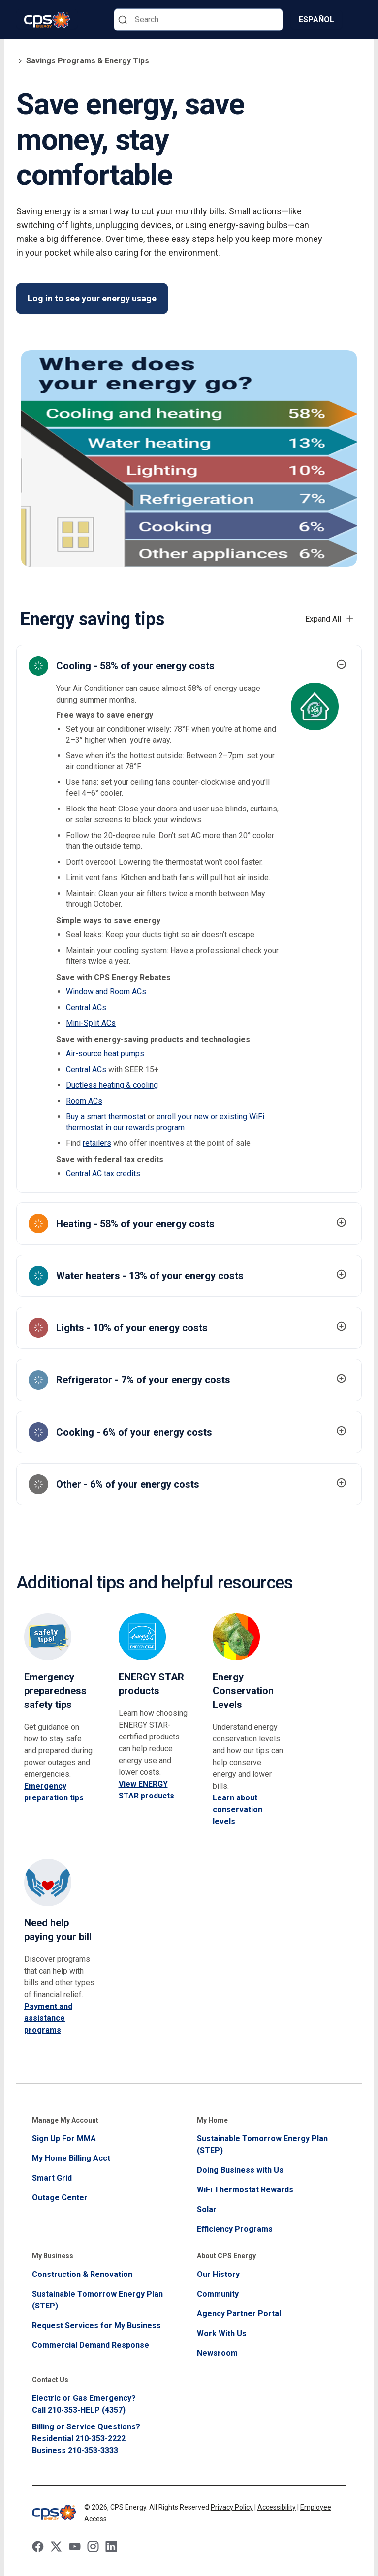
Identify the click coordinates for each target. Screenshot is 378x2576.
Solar (207, 2209)
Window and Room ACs (106, 991)
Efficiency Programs (235, 2229)
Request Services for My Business (96, 2325)
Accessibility (276, 2507)
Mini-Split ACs (91, 1023)
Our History (218, 2274)
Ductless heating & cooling (112, 1085)
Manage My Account (65, 2120)
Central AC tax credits (103, 1173)
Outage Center (60, 2197)
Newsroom (217, 2353)
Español (316, 19)
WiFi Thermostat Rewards (245, 2189)
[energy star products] (154, 1655)
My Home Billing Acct (71, 2158)
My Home (212, 2120)
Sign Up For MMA (64, 2138)
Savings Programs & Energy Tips (82, 60)
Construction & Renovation (82, 2274)
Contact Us (50, 2380)
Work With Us (222, 2333)
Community (218, 2294)
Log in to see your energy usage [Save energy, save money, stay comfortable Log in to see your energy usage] (92, 298)
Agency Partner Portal (239, 2313)
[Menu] (356, 20)
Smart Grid (52, 2178)
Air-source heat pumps (105, 1053)
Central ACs (86, 1007)
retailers (97, 1143)
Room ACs (84, 1101)
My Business (52, 2256)
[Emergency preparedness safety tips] (59, 1662)
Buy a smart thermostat (106, 1116)
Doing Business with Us (240, 2170)
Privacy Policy (232, 2507)
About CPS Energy (226, 2256)
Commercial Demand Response (90, 2345)
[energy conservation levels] (248, 1662)
